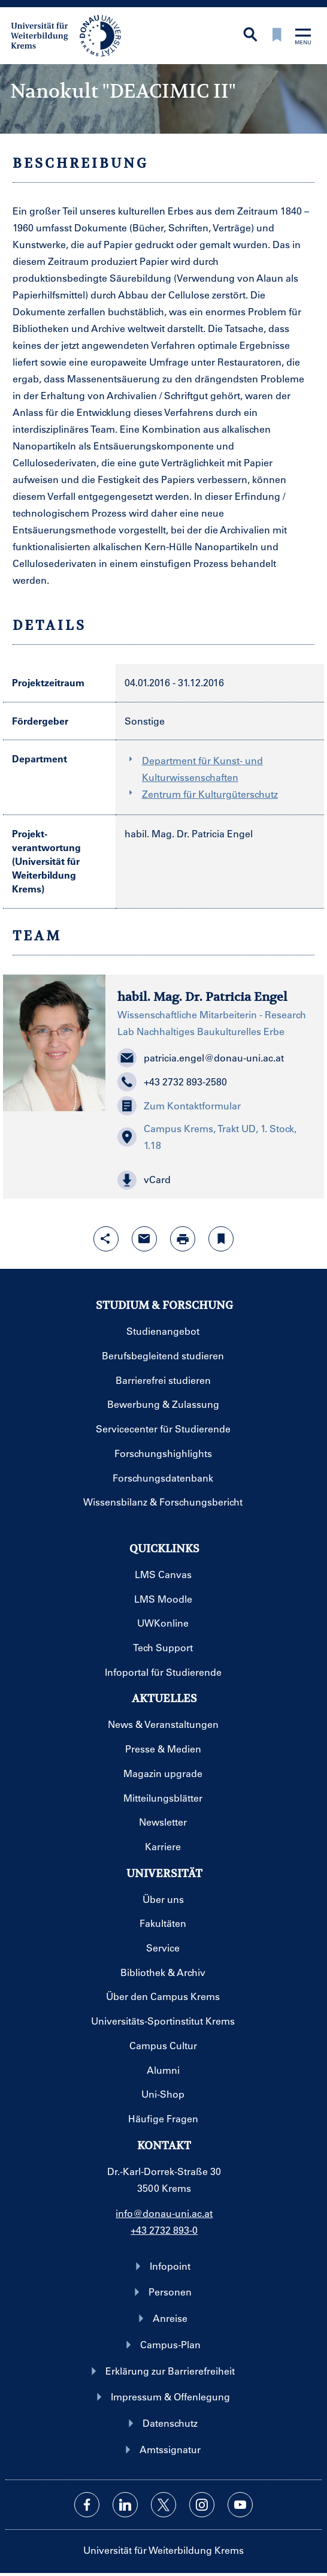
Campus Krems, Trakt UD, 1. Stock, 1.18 (206, 1136)
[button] (214, 1180)
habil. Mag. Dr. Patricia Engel (189, 833)
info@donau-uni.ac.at (164, 2213)
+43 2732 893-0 (164, 2230)
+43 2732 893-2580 (172, 1081)
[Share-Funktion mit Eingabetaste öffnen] (106, 1238)
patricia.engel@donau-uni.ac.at (200, 1057)
